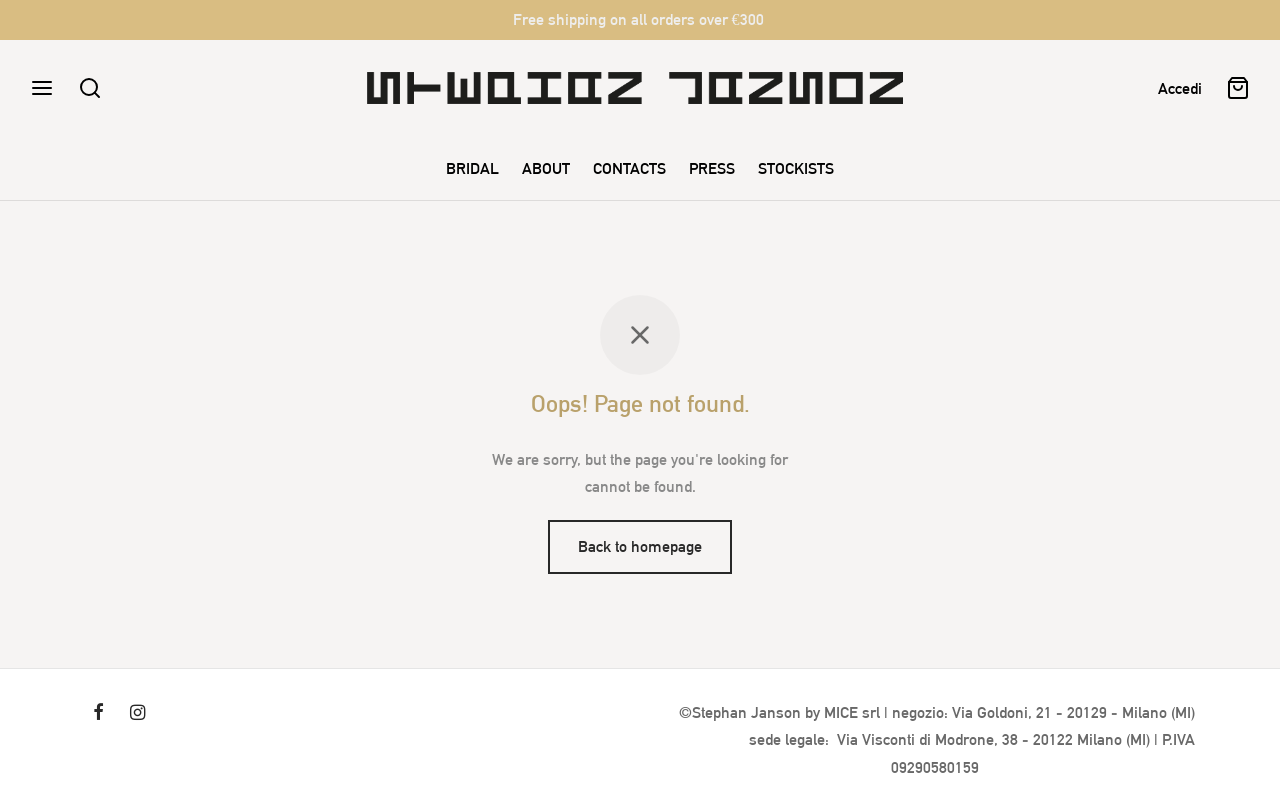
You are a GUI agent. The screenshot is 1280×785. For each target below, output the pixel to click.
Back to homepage (640, 546)
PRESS (712, 168)
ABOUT (546, 168)
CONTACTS (629, 168)
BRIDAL (472, 168)
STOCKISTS (796, 168)
